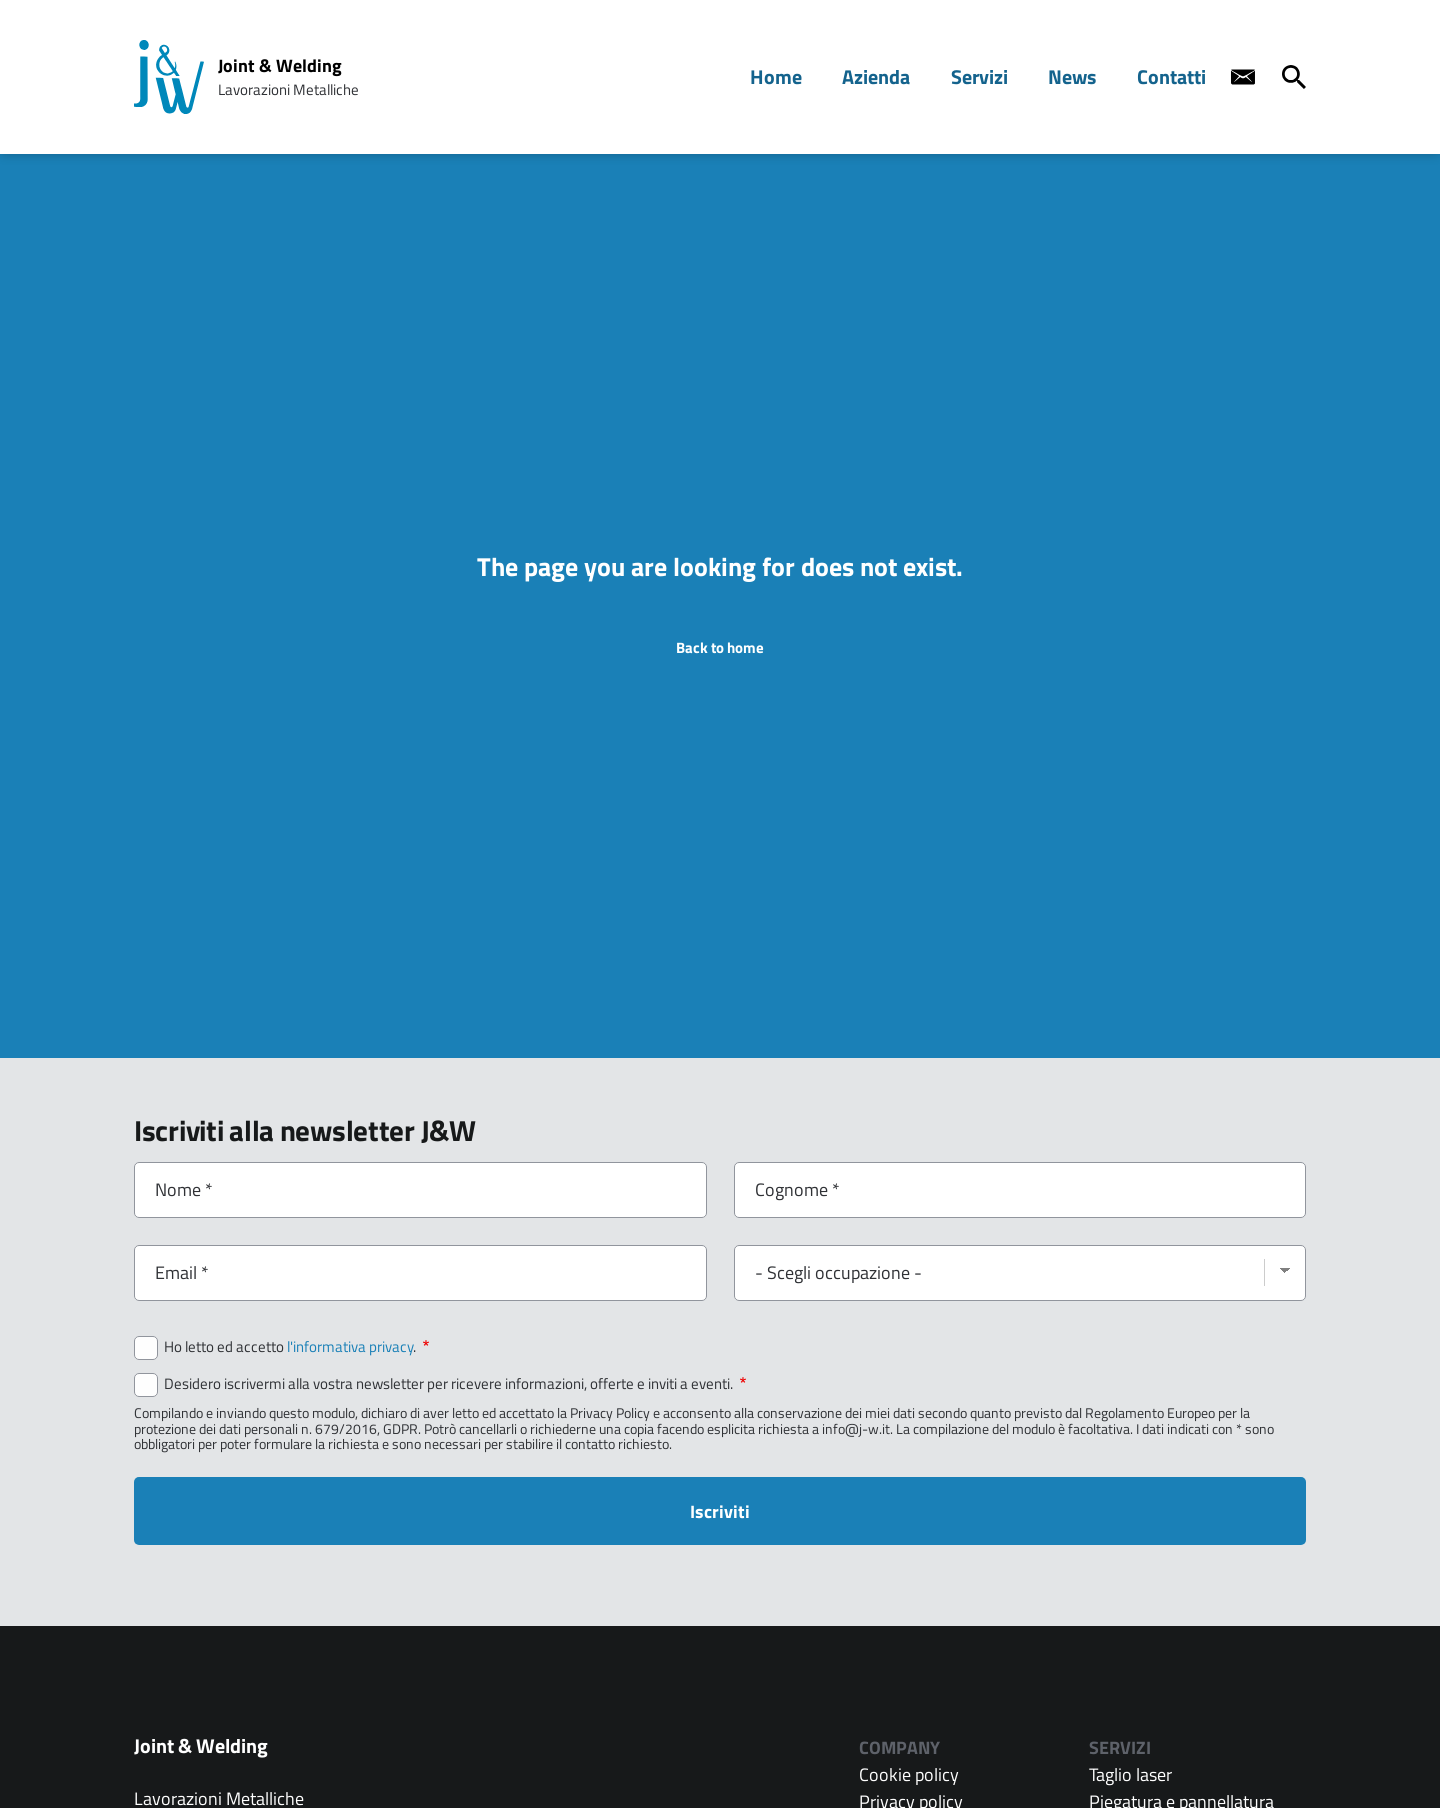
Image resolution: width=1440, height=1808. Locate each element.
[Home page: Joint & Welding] (169, 77)
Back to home (720, 647)
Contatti (1175, 76)
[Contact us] (1243, 77)
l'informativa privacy (350, 1346)
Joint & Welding (280, 65)
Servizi (996, 76)
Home (806, 76)
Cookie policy (909, 1774)
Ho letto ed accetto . (296, 1347)
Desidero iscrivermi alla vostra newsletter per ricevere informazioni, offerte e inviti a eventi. (455, 1384)
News (1082, 76)
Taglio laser (1130, 1774)
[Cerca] (1294, 77)
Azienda (899, 76)
